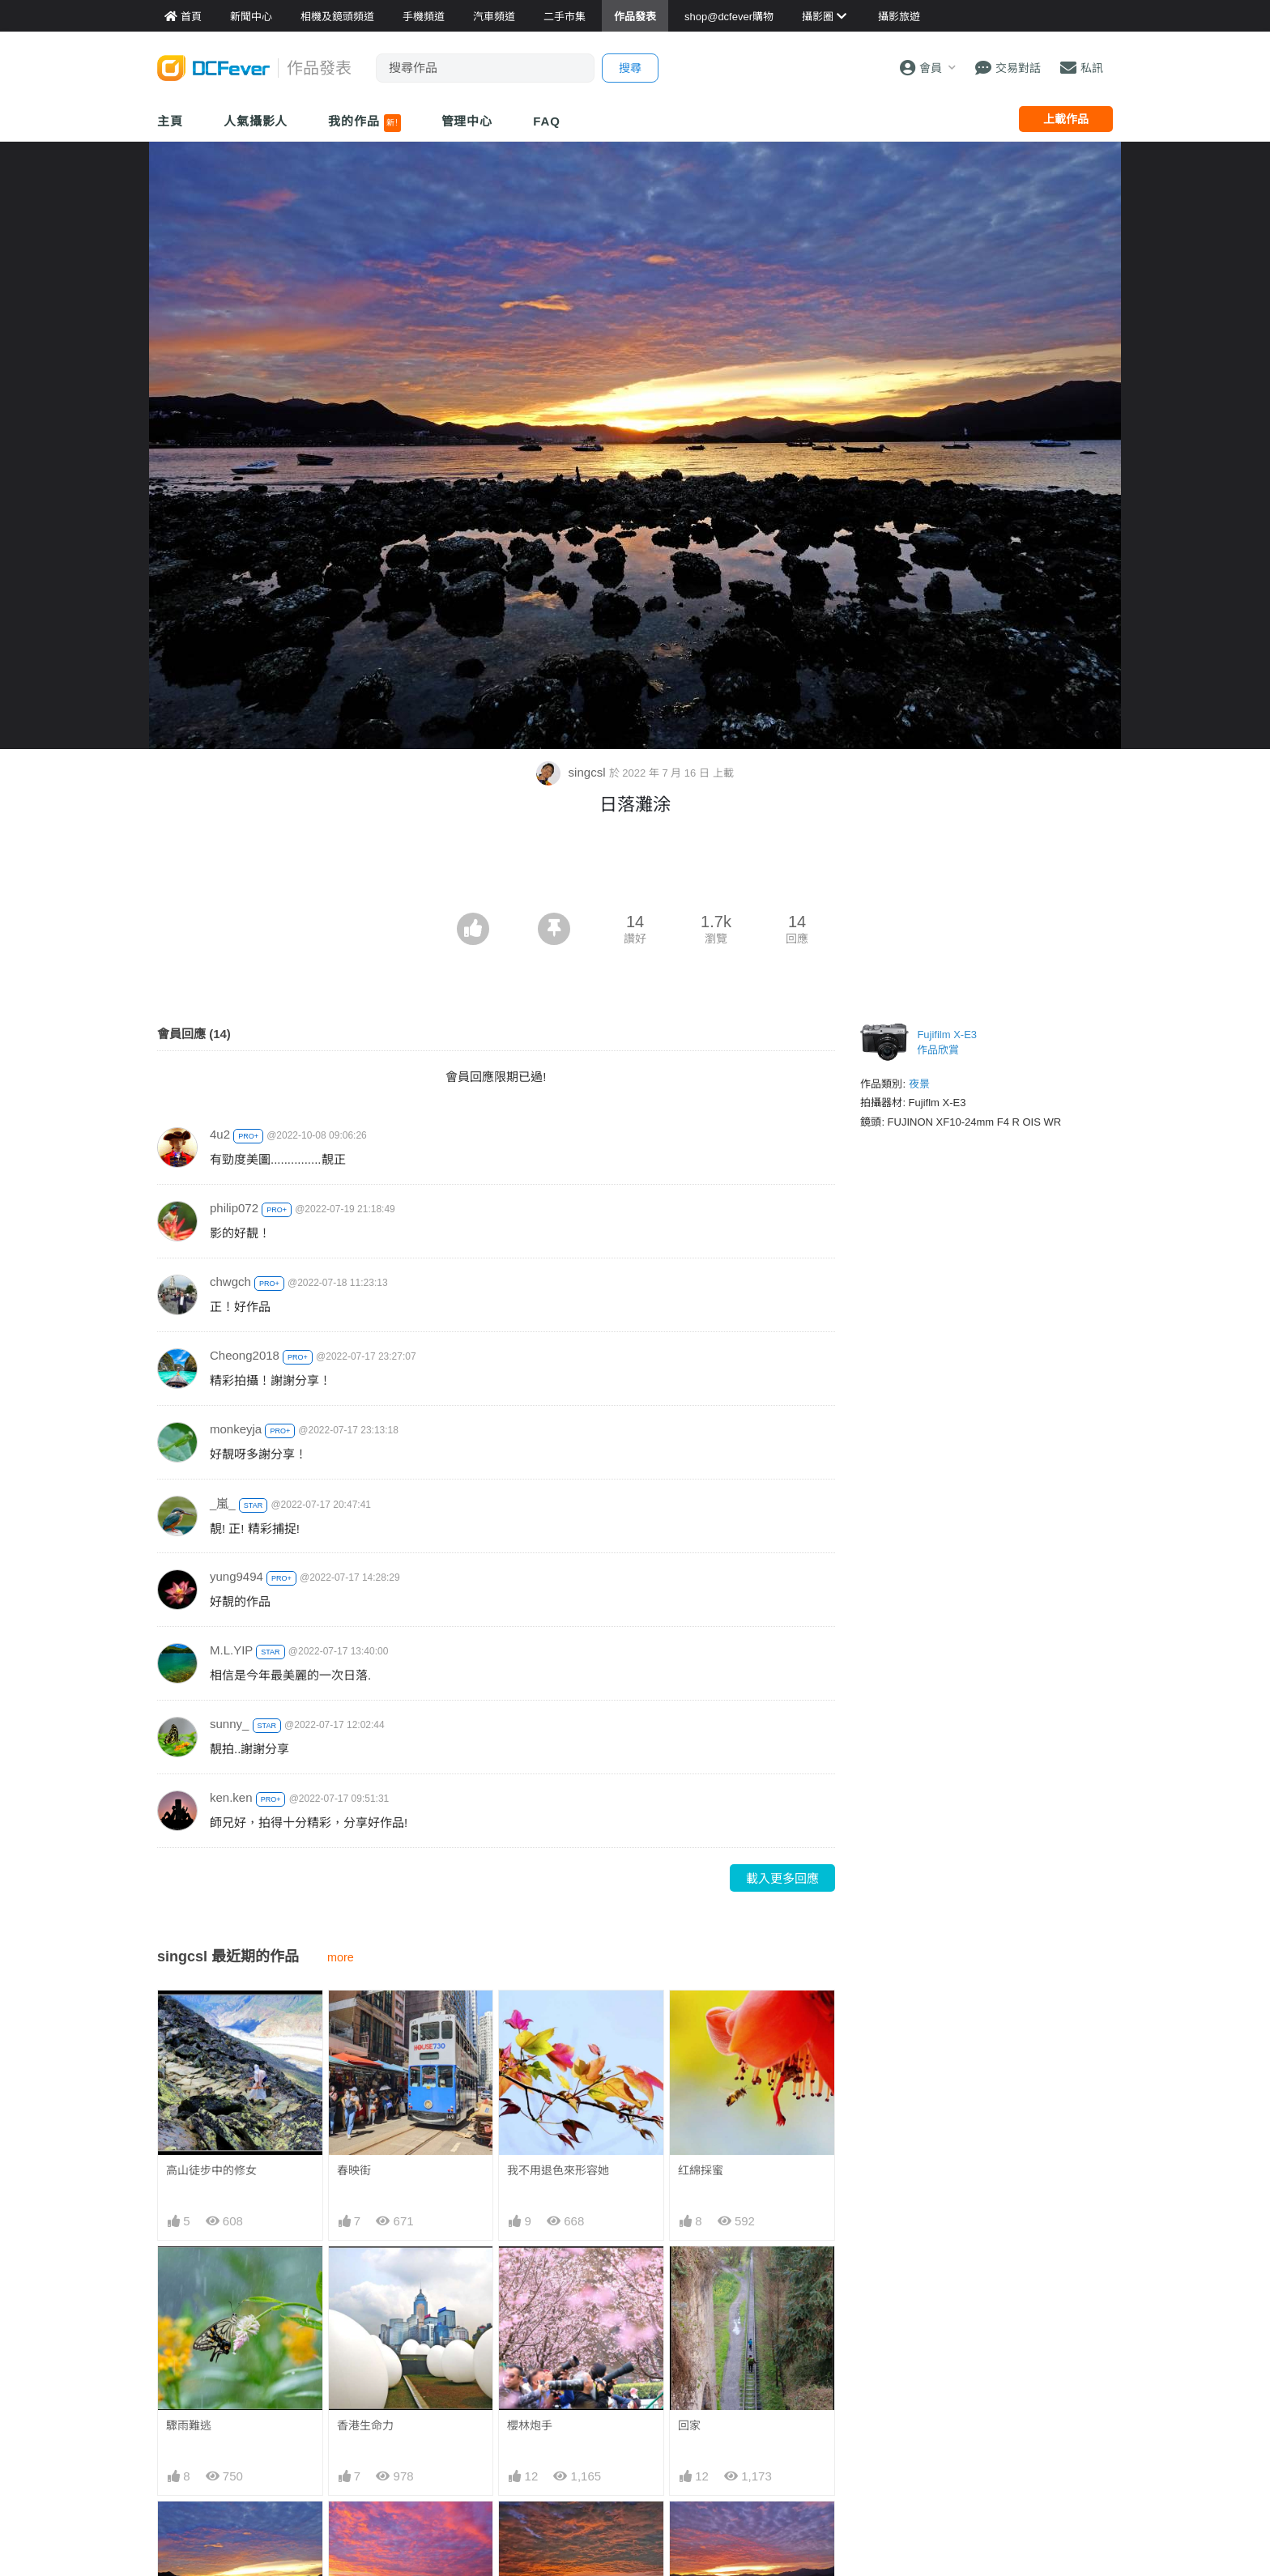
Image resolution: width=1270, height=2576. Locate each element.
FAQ (546, 121)
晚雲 (689, 2530)
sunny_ (229, 1724)
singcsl (572, 772)
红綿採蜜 (700, 2170)
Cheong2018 (244, 1355)
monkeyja (236, 1429)
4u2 (220, 1134)
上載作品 (1066, 119)
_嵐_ (223, 1503)
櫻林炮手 (529, 2425)
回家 (689, 2425)
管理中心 (467, 121)
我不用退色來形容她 (558, 2170)
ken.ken (231, 1797)
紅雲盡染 (529, 2530)
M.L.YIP (231, 1650)
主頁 (170, 121)
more (340, 1957)
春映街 (354, 2170)
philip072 (234, 1208)
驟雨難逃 (188, 2425)
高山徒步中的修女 (211, 2170)
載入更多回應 (782, 1878)
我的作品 (364, 123)
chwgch (230, 1281)
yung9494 (236, 1576)
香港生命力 (365, 2425)
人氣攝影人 (256, 121)
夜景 (919, 1084)
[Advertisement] (635, 868)
